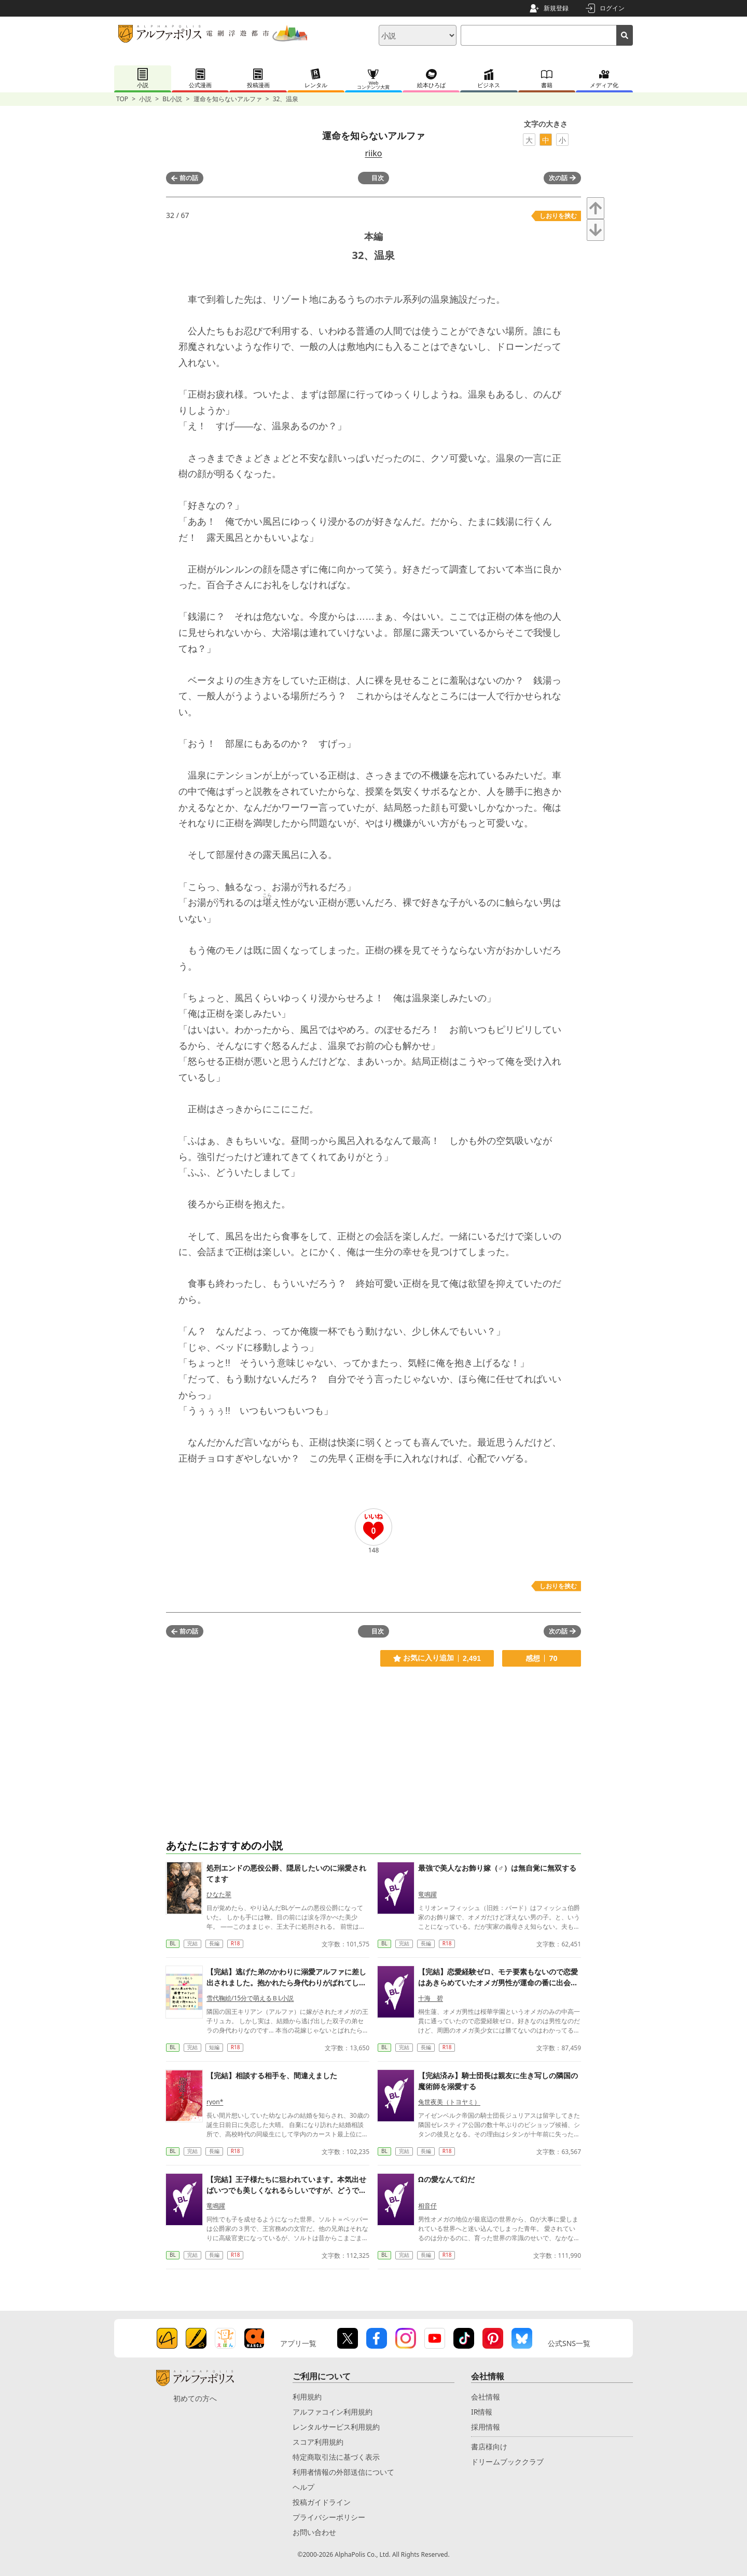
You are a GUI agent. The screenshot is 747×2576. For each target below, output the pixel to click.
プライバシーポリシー (329, 2517)
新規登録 (556, 8)
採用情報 (485, 2427)
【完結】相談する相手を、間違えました (271, 2075)
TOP (122, 98)
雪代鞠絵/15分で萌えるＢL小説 (250, 1998)
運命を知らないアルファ (227, 98)
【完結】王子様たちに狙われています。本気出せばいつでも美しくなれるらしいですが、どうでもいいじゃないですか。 (286, 2190)
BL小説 (172, 98)
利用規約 (307, 2397)
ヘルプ (303, 2487)
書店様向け (489, 2446)
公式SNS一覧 (569, 2343)
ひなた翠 (218, 1894)
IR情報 (481, 2412)
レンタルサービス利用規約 (336, 2427)
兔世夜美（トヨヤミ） (449, 2101)
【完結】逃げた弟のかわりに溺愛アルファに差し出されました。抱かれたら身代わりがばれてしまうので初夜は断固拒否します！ (286, 1982)
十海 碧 (430, 1998)
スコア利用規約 (318, 2442)
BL (173, 1943)
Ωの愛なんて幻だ (446, 2179)
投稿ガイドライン (322, 2502)
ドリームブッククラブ (507, 2461)
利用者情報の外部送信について (343, 2472)
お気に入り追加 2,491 (437, 1658)
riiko (373, 153)
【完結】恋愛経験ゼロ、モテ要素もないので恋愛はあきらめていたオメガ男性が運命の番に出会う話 (498, 1982)
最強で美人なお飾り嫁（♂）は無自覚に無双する (497, 1868)
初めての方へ (195, 2398)
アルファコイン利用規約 (332, 2412)
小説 (145, 98)
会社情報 (485, 2397)
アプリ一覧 (298, 2343)
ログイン (612, 8)
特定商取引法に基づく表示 (336, 2457)
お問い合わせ (314, 2532)
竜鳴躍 (427, 1894)
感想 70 (541, 1658)
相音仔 (427, 2205)
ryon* (214, 2101)
